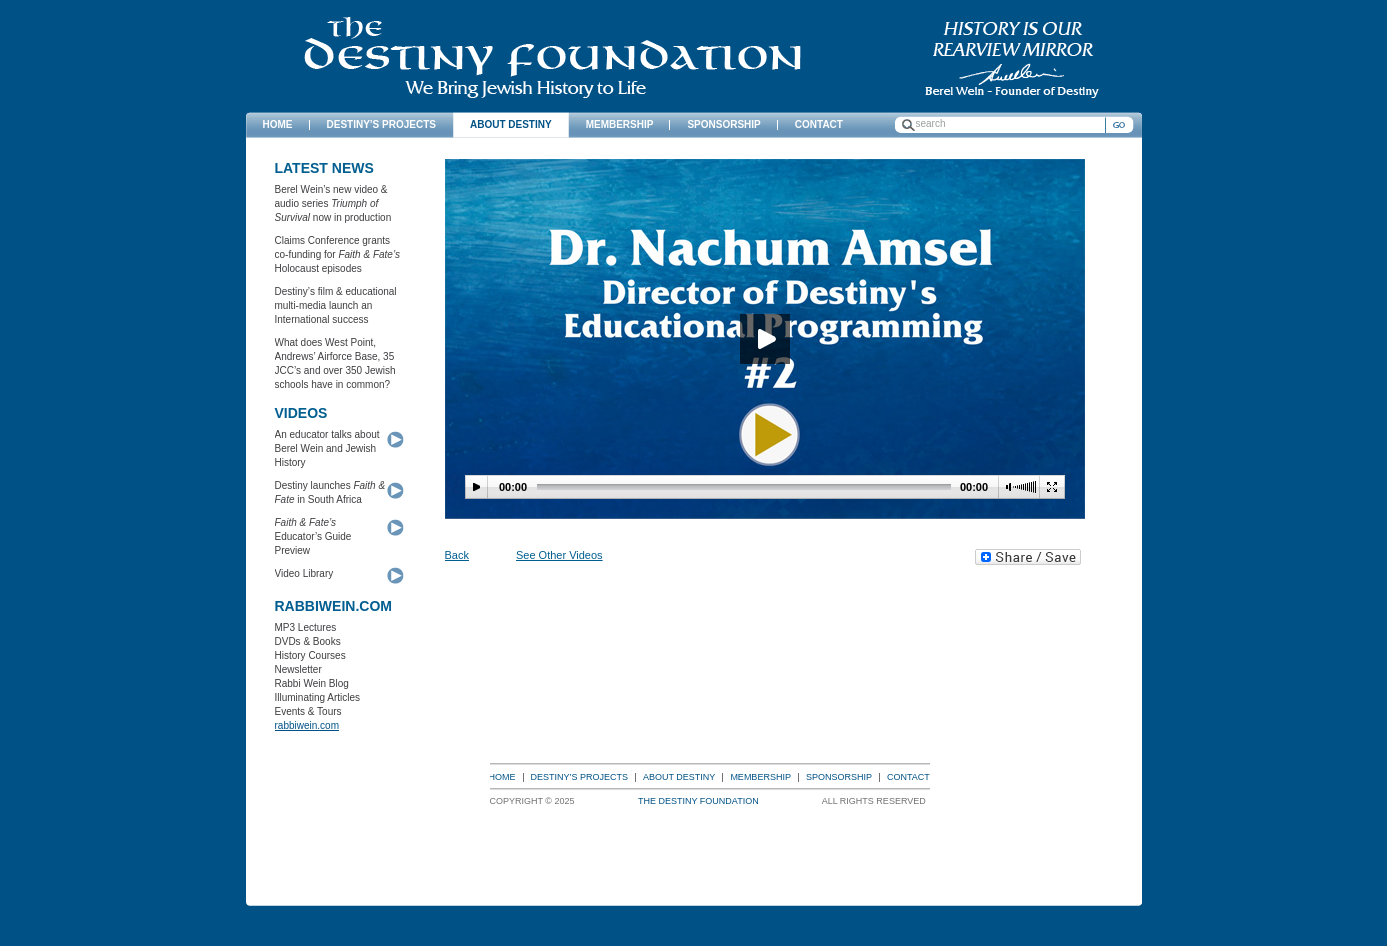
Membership (760, 777)
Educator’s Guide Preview (313, 536)
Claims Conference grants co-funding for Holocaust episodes (337, 254)
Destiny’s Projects (580, 777)
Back (457, 555)
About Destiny (679, 777)
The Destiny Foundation (552, 57)
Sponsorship (839, 777)
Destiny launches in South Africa (330, 492)
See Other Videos (559, 555)
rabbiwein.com (307, 725)
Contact (908, 777)
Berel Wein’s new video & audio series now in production (333, 203)
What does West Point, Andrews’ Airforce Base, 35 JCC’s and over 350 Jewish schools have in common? (335, 363)
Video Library (304, 573)
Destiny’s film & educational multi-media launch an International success (336, 305)
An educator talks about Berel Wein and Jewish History (327, 448)
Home (502, 777)
